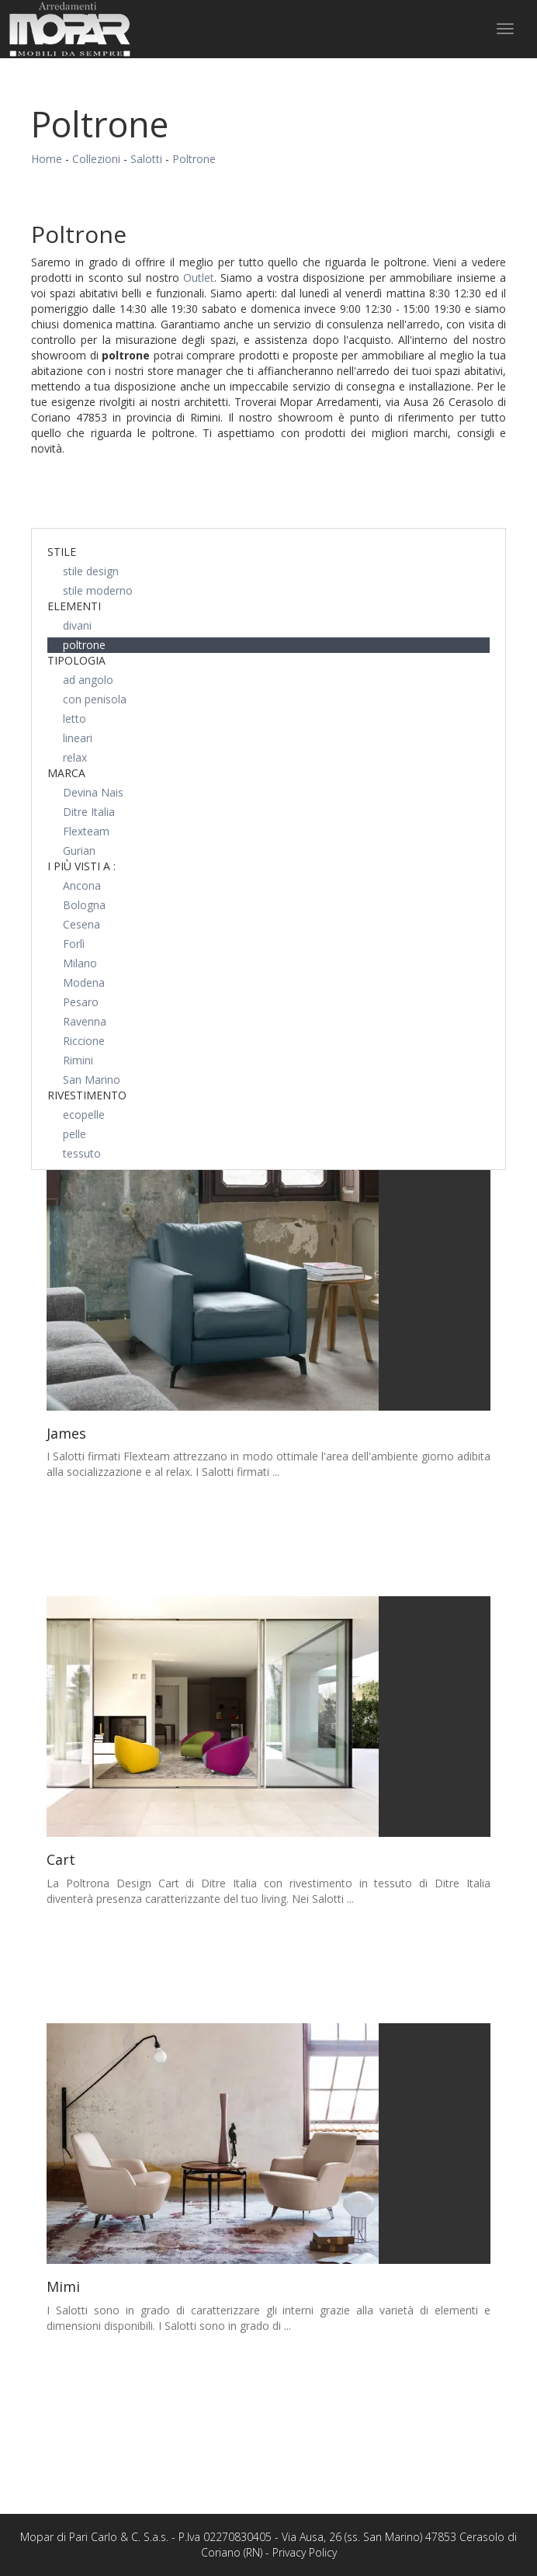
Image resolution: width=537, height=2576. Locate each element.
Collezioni (96, 158)
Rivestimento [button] (86, 1095)
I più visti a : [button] (81, 866)
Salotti (146, 158)
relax (75, 757)
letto (74, 718)
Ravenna (84, 1021)
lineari (77, 738)
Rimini (78, 1060)
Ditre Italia (89, 811)
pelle (74, 1134)
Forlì (74, 943)
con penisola (94, 699)
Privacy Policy (304, 2552)
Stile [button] (61, 551)
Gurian (79, 850)
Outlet (198, 277)
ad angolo (88, 679)
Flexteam (86, 831)
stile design (91, 571)
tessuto (82, 1153)
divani (77, 625)
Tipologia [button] (76, 660)
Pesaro (81, 1002)
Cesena (81, 924)
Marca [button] (66, 773)
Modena (84, 982)
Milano (80, 963)
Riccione (84, 1040)
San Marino (91, 1079)
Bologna (84, 904)
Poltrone (194, 158)
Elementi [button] (74, 606)
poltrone (84, 644)
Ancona (82, 885)
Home (46, 158)
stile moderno (98, 590)
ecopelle (84, 1114)
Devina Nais (93, 792)
